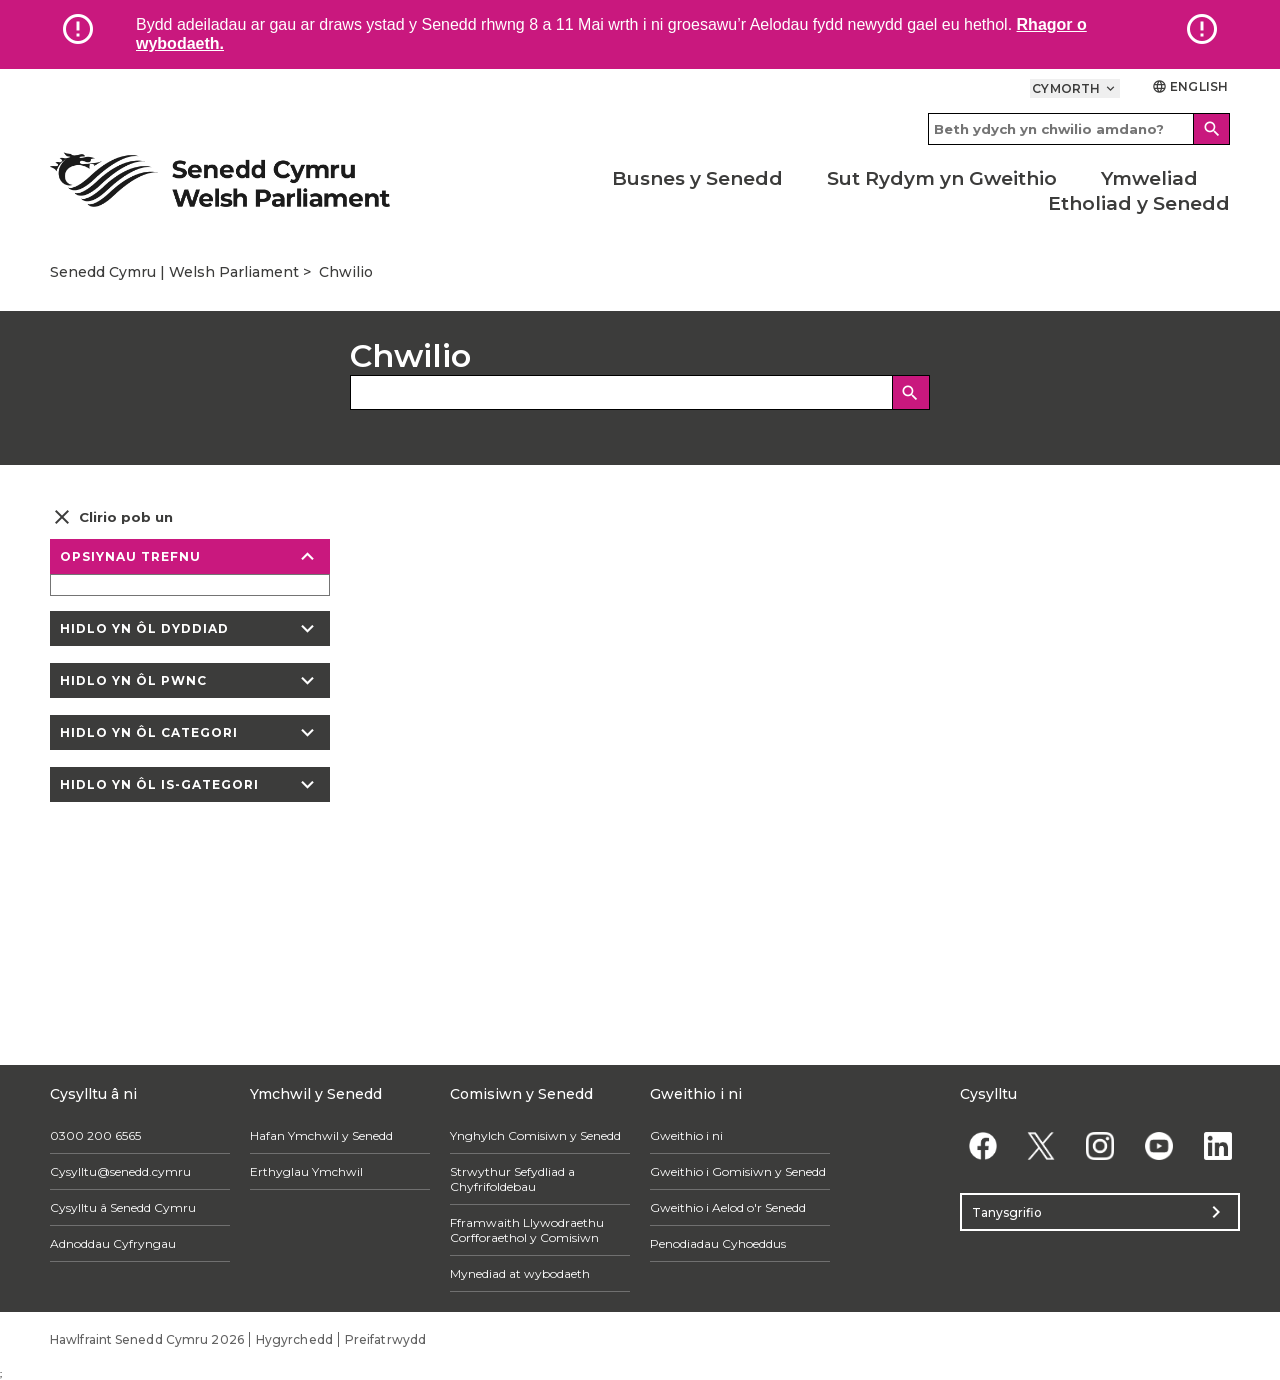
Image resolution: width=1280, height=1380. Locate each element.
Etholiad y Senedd (1139, 203)
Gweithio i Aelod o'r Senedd (728, 1207)
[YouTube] (1158, 1145)
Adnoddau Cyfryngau (113, 1243)
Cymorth (1075, 88)
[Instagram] (1100, 1145)
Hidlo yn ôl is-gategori (190, 784)
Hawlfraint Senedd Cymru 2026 (147, 1339)
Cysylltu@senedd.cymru (120, 1171)
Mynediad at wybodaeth (520, 1273)
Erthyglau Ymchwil (306, 1171)
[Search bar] (1079, 129)
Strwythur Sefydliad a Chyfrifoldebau (512, 1179)
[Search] (1212, 129)
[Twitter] (1041, 1145)
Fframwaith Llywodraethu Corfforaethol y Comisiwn (527, 1230)
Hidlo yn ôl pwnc (190, 680)
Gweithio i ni (686, 1135)
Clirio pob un (111, 517)
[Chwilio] (910, 392)
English (1190, 86)
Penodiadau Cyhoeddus (718, 1243)
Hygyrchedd (294, 1339)
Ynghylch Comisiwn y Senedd (535, 1135)
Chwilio (346, 272)
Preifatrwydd (385, 1339)
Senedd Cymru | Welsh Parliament (174, 272)
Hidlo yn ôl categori (190, 732)
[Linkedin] (1217, 1145)
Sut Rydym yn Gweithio (942, 178)
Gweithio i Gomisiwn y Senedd (738, 1171)
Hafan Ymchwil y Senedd (321, 1135)
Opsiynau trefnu (190, 556)
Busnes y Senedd (697, 178)
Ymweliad (1149, 178)
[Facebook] (982, 1145)
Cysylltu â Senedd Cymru (123, 1207)
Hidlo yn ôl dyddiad (190, 628)
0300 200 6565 (95, 1135)
